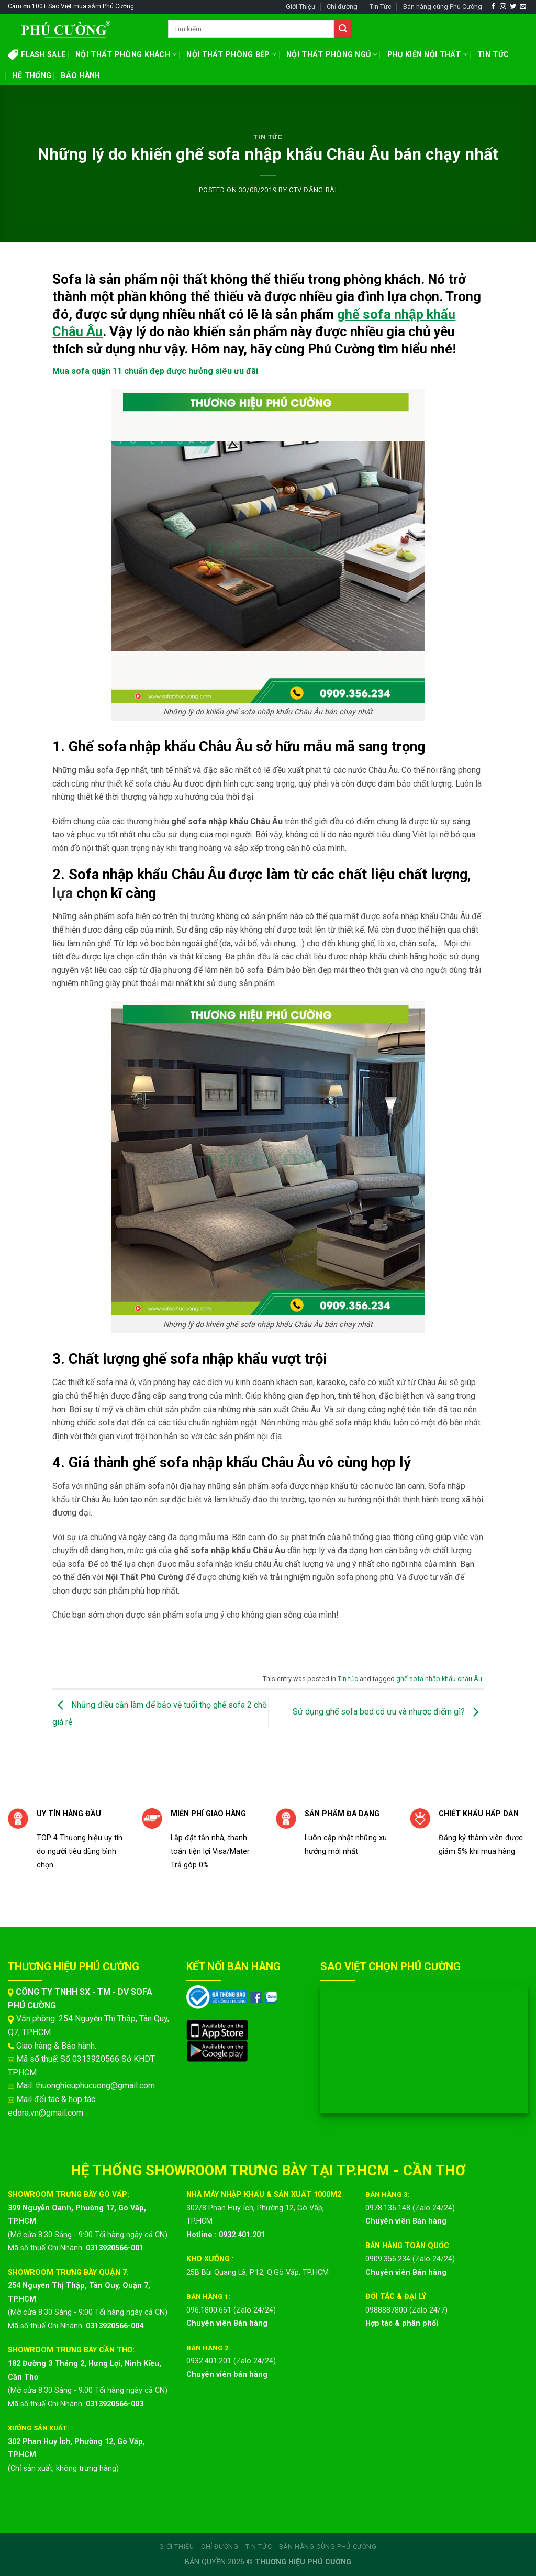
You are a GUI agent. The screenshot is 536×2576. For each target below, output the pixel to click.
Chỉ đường (342, 6)
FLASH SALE (37, 54)
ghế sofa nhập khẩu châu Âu (439, 1679)
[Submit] (343, 29)
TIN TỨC (493, 54)
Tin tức (268, 137)
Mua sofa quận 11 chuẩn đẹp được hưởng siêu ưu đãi (155, 371)
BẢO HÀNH (80, 75)
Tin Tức (381, 6)
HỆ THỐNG (32, 75)
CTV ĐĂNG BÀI (313, 190)
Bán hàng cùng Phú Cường (442, 6)
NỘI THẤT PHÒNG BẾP (231, 54)
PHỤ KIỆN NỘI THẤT (427, 54)
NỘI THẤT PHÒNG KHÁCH (126, 54)
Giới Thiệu (300, 6)
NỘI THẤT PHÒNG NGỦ (332, 54)
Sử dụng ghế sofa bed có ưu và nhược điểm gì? (388, 1712)
